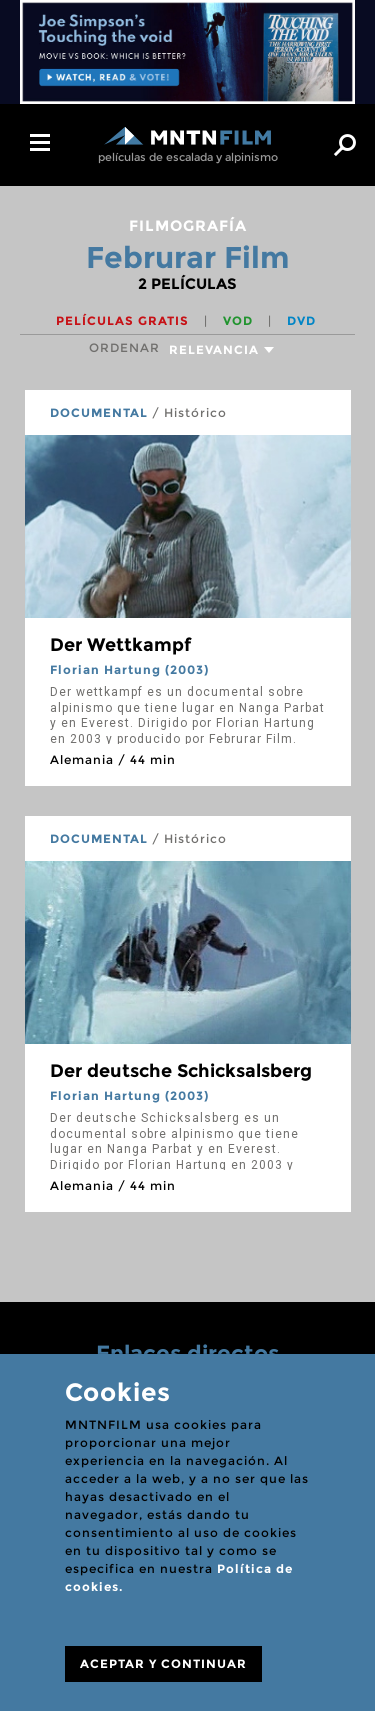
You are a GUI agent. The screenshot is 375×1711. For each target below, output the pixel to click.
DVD (301, 320)
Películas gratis (124, 320)
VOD (240, 320)
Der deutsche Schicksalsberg (181, 1071)
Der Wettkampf (120, 645)
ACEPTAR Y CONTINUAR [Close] (163, 1663)
